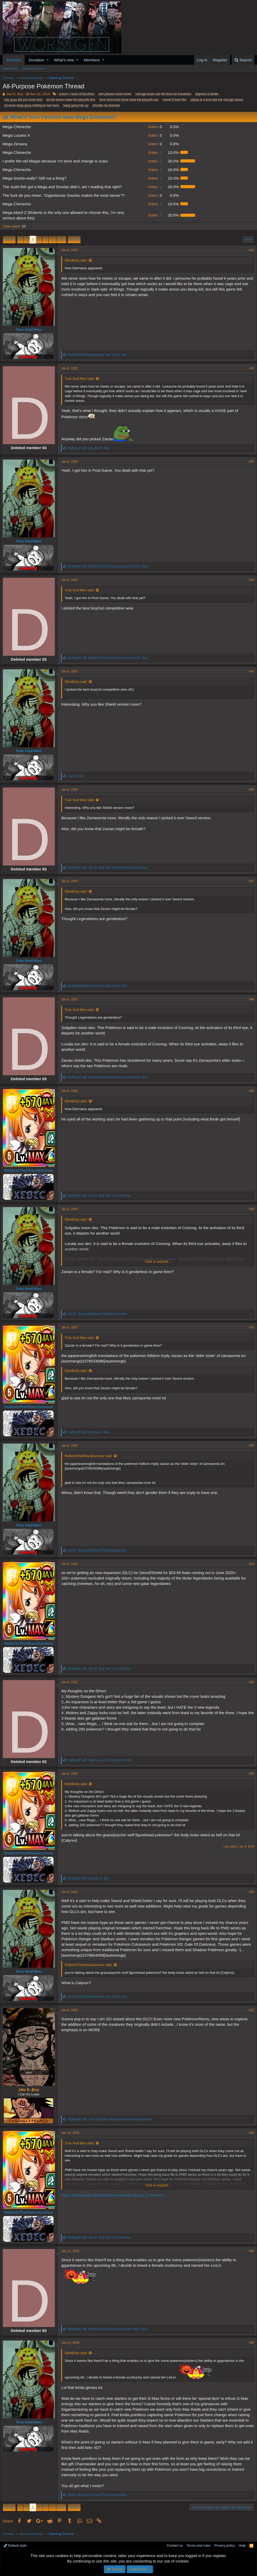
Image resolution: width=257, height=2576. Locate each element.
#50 (249, 1209)
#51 (249, 1327)
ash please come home (115, 94)
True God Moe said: (82, 379)
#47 (249, 881)
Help (242, 2545)
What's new (64, 60)
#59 (249, 2251)
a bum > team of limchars (76, 94)
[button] (47, 60)
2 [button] (154, 161)
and (99, 355)
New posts (10, 68)
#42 (249, 368)
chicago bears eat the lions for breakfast (163, 94)
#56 (249, 1892)
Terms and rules (198, 2545)
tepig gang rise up (75, 105)
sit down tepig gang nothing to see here (31, 105)
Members (92, 60)
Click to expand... (158, 1261)
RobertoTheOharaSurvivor (31, 1170)
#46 (249, 789)
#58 (249, 2133)
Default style (15, 2545)
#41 (249, 250)
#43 (249, 461)
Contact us (175, 2545)
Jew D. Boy (14, 94)
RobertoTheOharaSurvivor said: (91, 1456)
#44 (249, 580)
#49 (249, 1091)
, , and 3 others (102, 1760)
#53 (249, 1564)
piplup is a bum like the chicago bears (217, 100)
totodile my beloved (106, 105)
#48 (249, 999)
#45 (249, 671)
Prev (10, 239)
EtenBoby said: (78, 260)
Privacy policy (224, 2545)
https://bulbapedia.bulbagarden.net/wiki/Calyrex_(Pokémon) (115, 2196)
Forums (13, 60)
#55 (249, 1773)
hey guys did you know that (23, 100)
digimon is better (206, 94)
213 (61, 239)
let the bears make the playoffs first (71, 100)
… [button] (52, 239)
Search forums (34, 68)
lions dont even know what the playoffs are (129, 100)
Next (73, 239)
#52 (249, 1445)
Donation (36, 60)
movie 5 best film (174, 100)
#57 (249, 2011)
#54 (249, 1682)
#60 (249, 2343)
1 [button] (154, 152)
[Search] (243, 60)
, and (110, 566)
